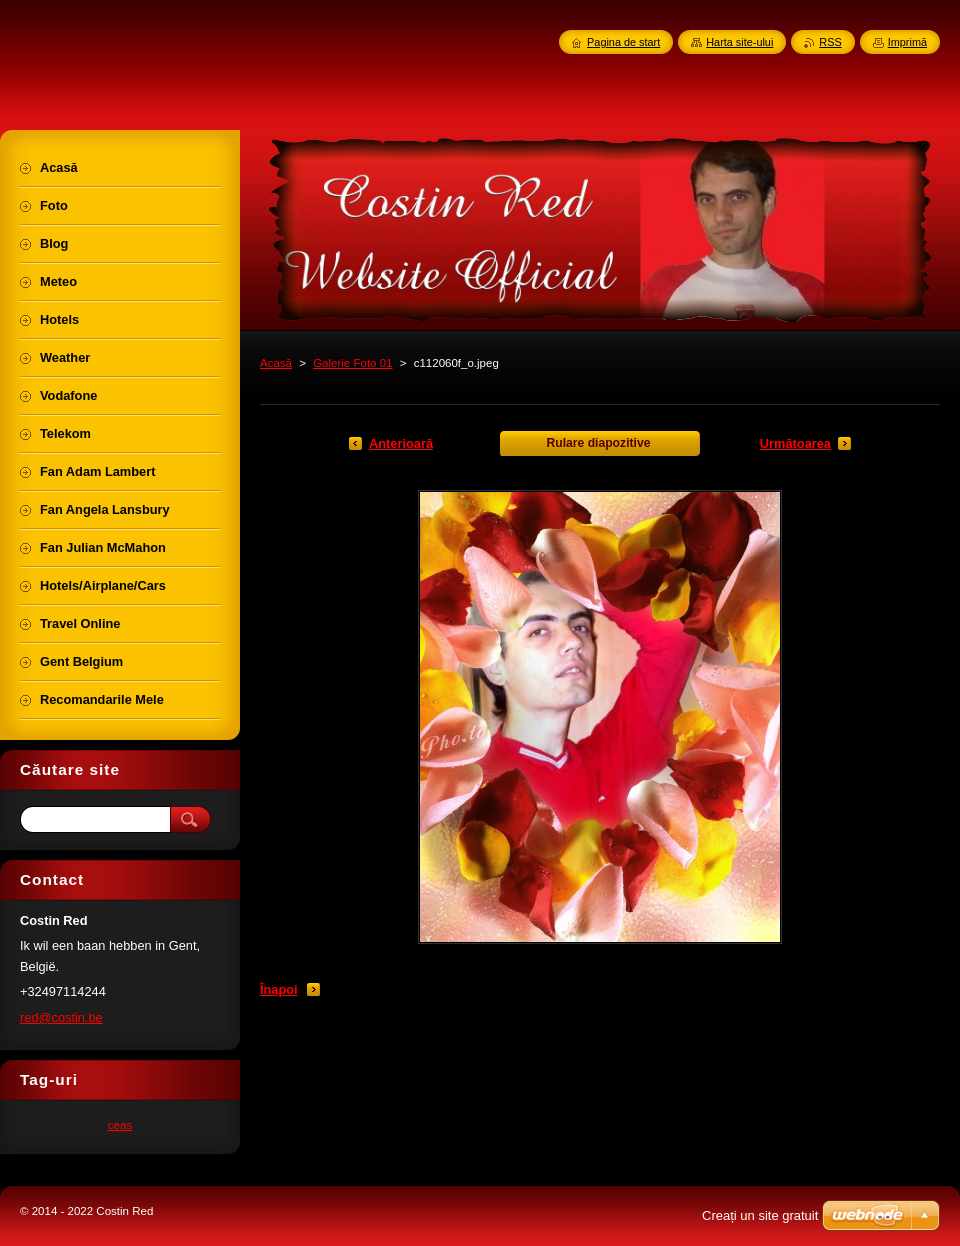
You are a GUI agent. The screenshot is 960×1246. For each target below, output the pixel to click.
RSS (830, 42)
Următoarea (795, 443)
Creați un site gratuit (760, 1215)
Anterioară (401, 443)
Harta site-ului (739, 42)
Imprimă (907, 42)
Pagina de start (623, 42)
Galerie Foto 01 (352, 363)
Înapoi (279, 989)
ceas (120, 1124)
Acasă (276, 363)
